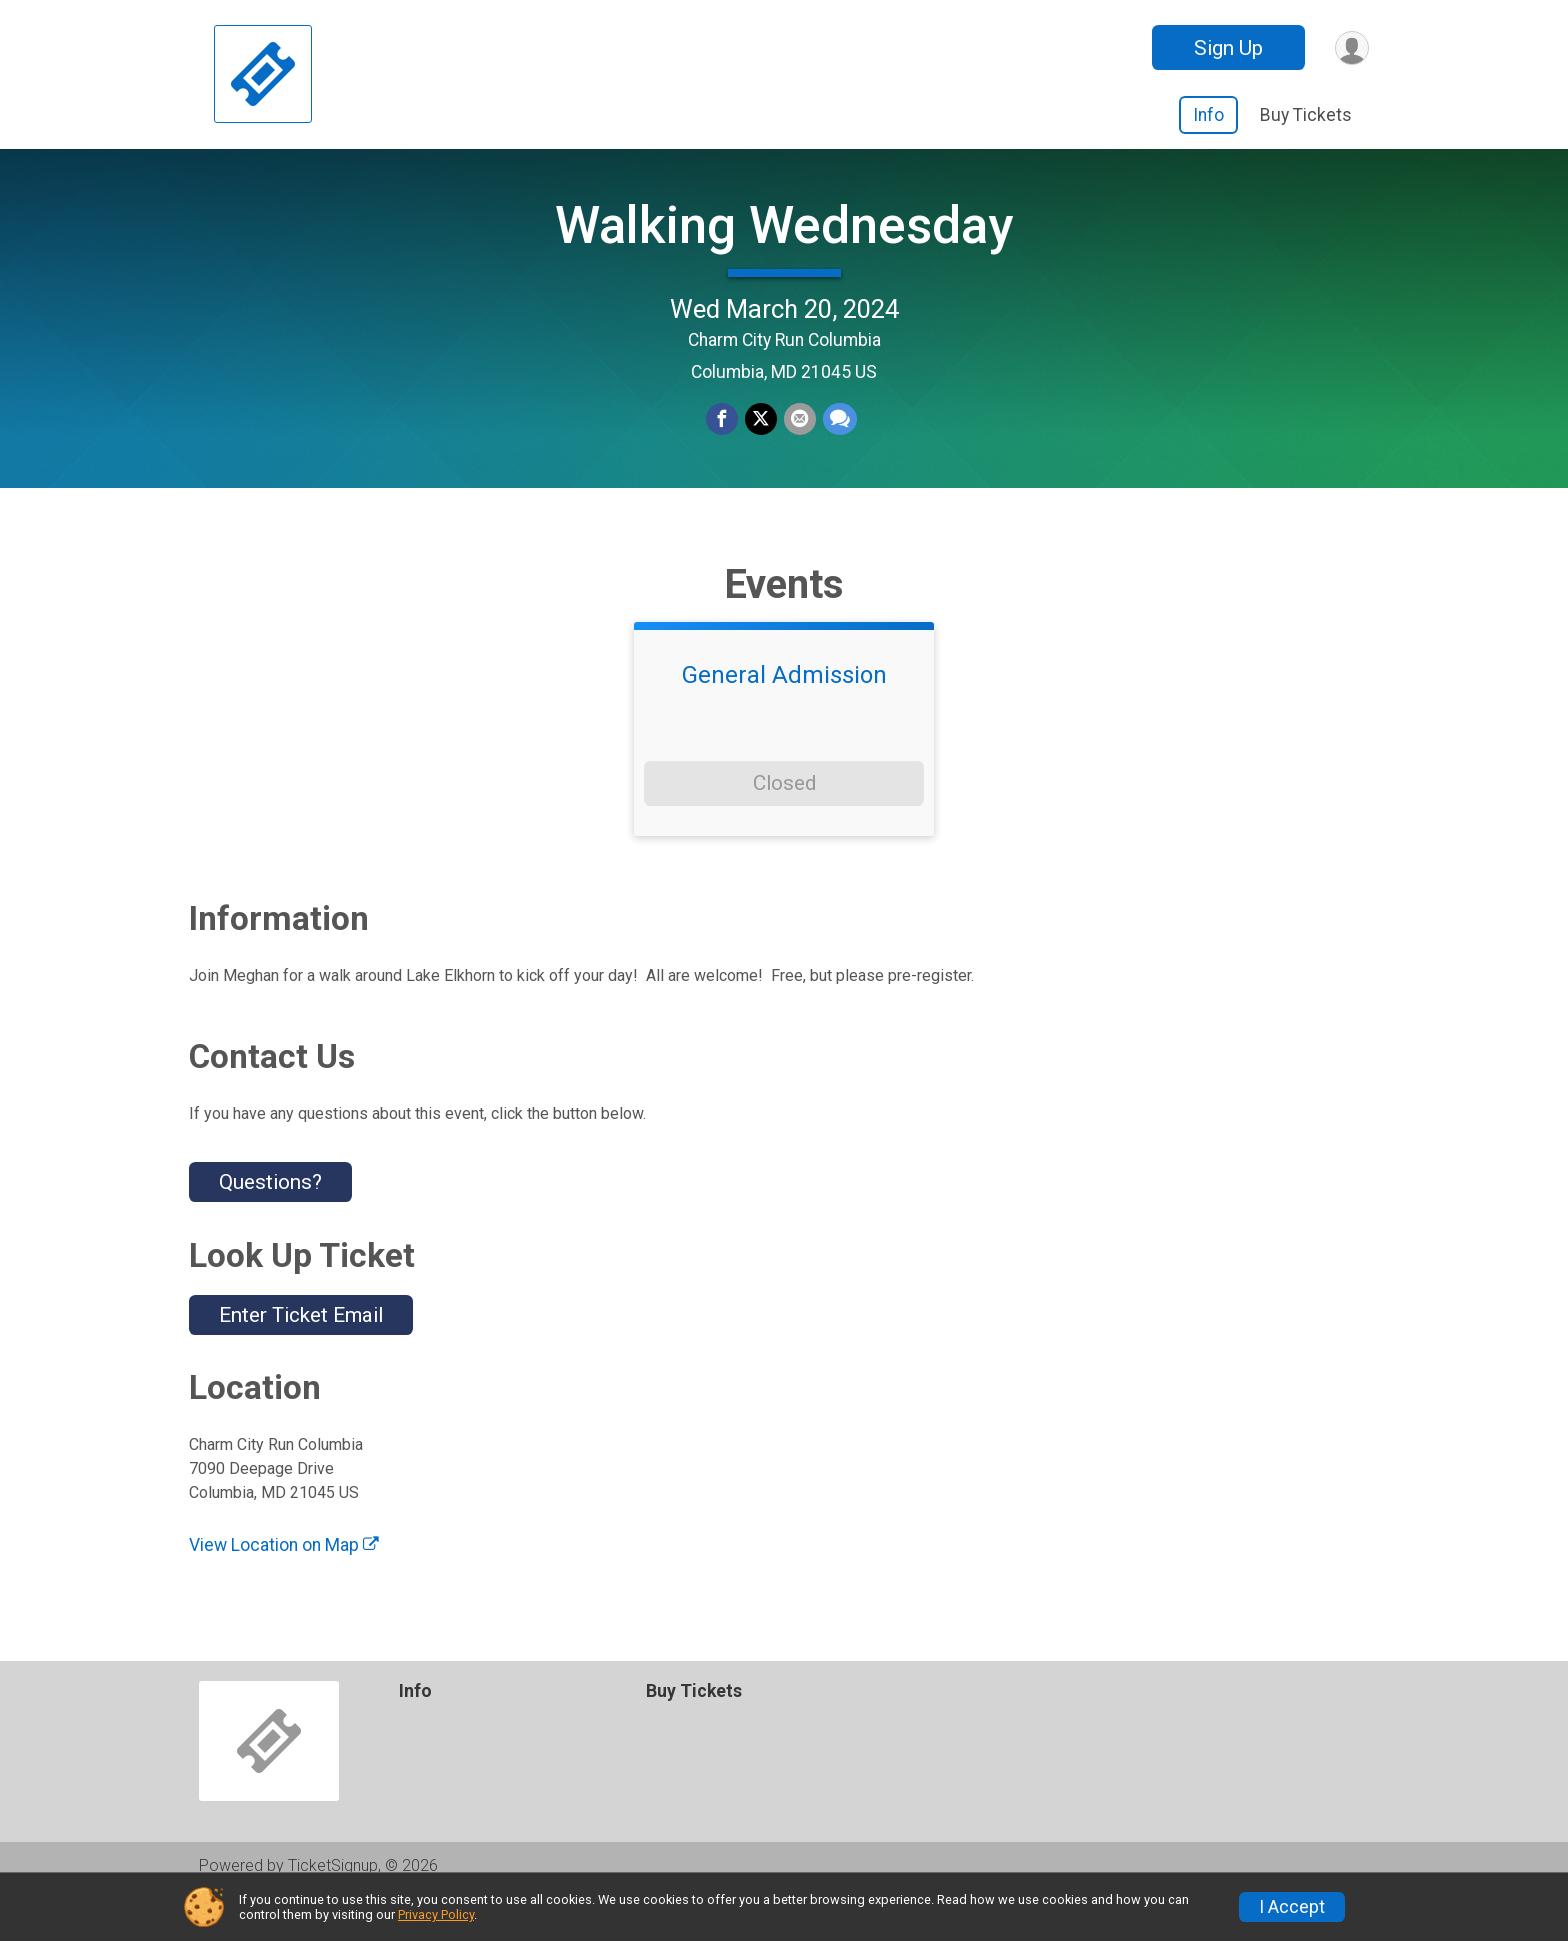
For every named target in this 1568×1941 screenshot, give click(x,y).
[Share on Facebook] (723, 441)
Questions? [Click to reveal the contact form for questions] (270, 1223)
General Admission (784, 716)
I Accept (1292, 1907)
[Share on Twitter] (761, 441)
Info (1208, 115)
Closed (784, 824)
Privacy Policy (436, 1914)
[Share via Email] (799, 441)
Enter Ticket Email (301, 1356)
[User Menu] (1350, 47)
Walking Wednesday (784, 245)
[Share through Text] (838, 441)
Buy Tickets (1306, 115)
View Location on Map (284, 1586)
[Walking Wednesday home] (263, 74)
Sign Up (1225, 48)
